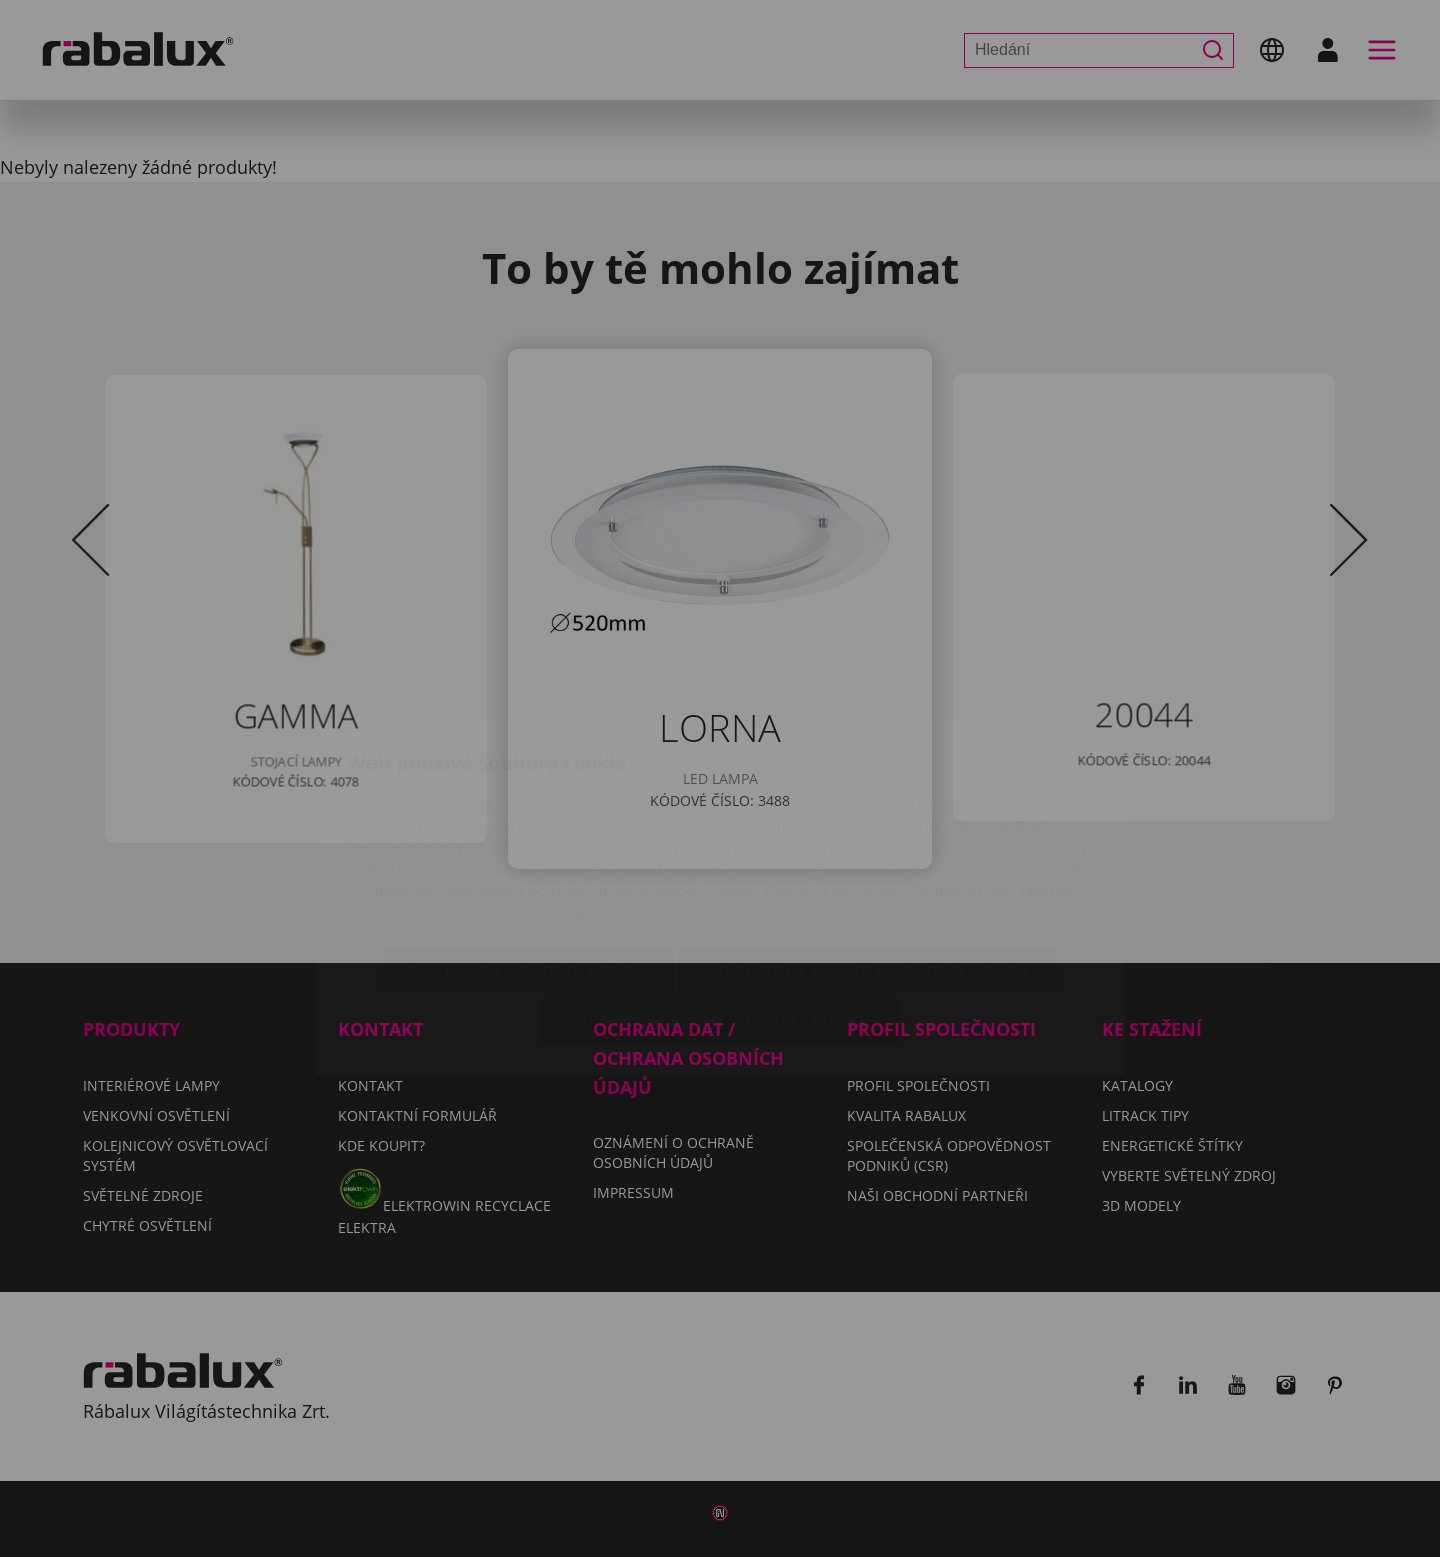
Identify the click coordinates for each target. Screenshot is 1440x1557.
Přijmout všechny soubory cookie (720, 903)
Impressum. (1014, 793)
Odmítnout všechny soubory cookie (868, 852)
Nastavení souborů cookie (529, 852)
